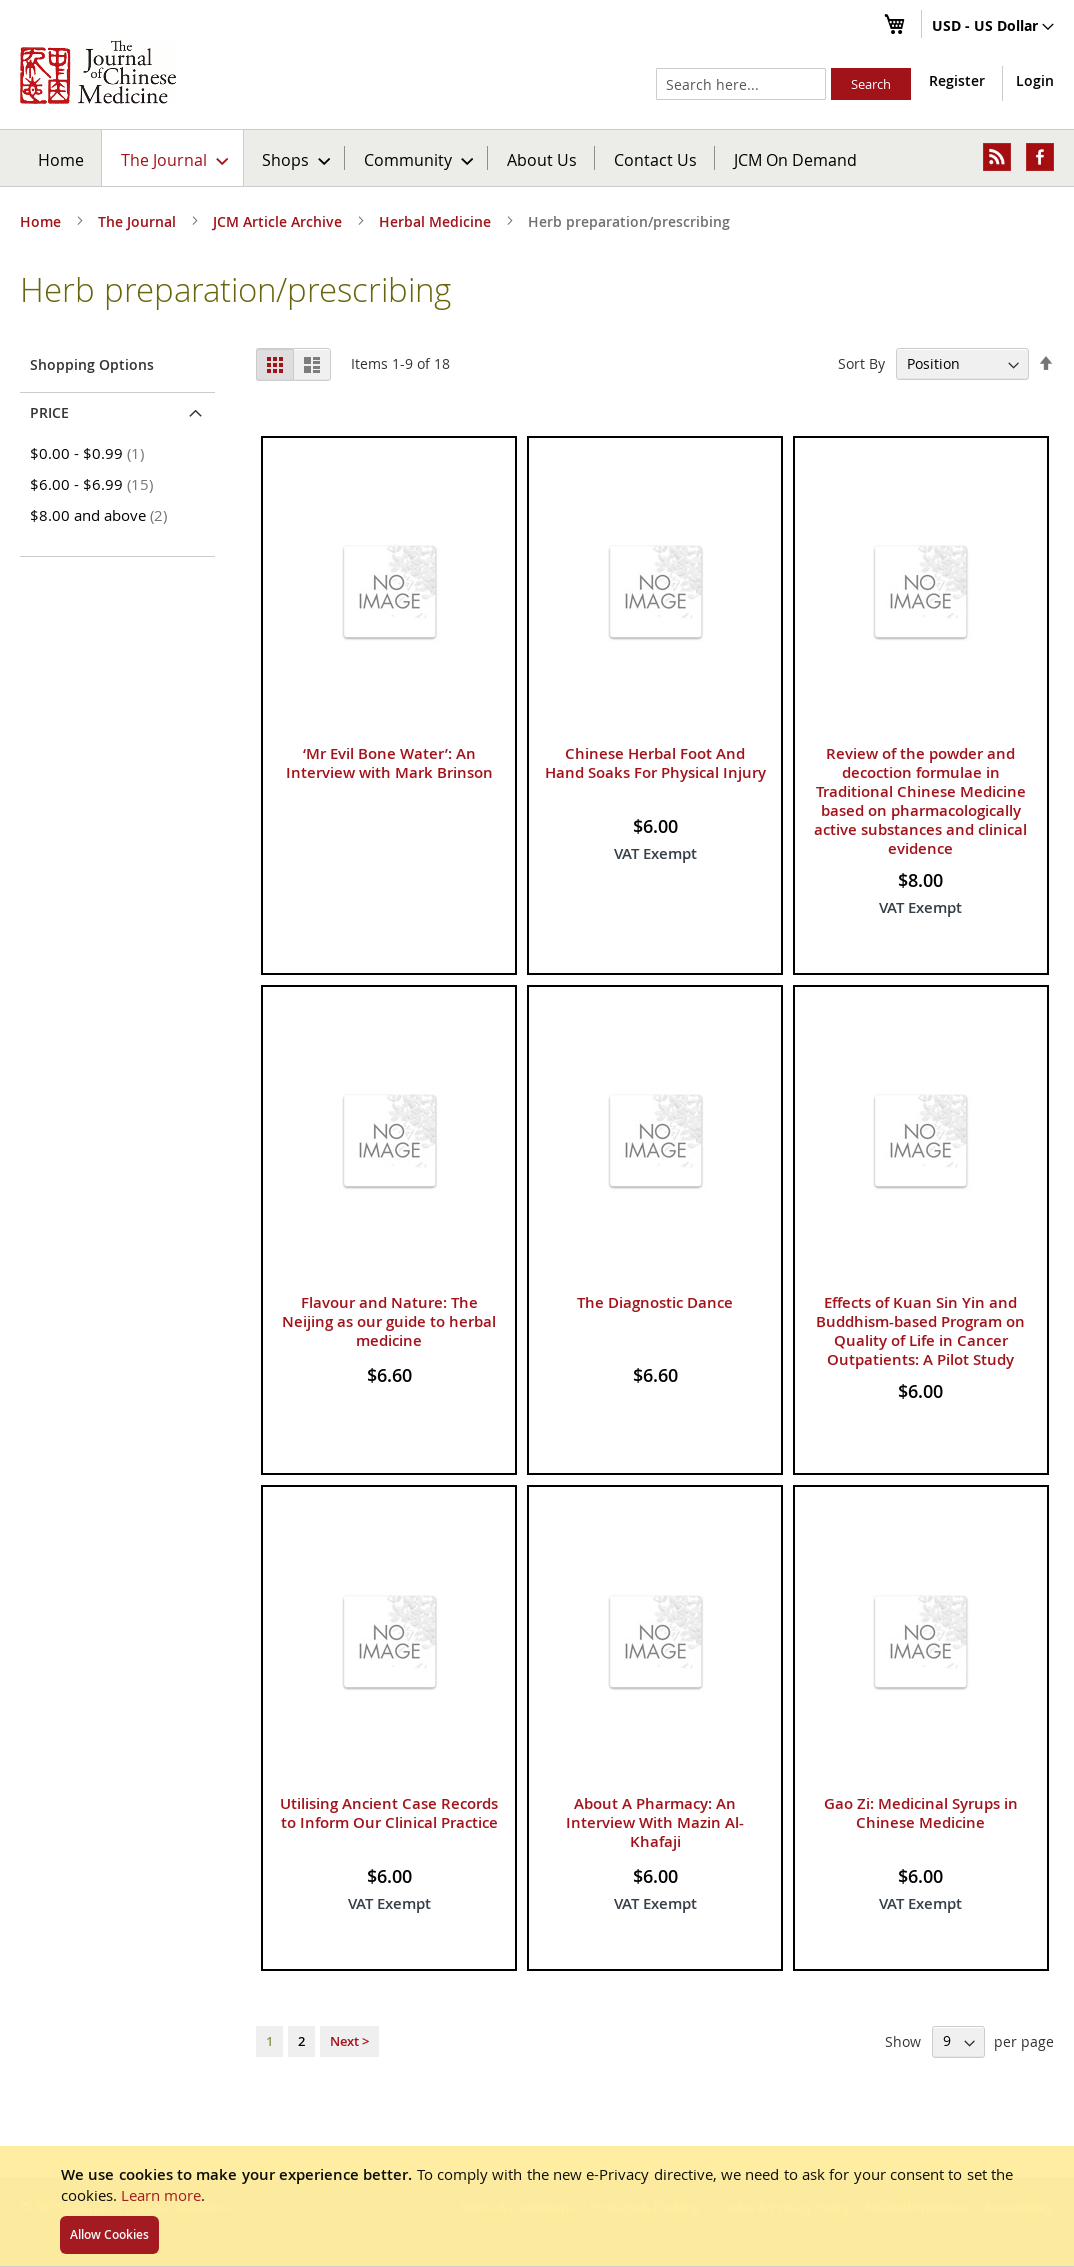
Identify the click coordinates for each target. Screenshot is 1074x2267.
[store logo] (98, 72)
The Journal (139, 221)
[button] (993, 27)
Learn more (161, 2195)
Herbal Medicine (437, 221)
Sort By (861, 363)
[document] (537, 2206)
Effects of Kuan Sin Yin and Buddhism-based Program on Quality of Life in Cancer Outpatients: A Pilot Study (920, 1331)
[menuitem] (173, 158)
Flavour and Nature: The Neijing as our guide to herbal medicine (389, 1321)
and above (102, 515)
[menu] (537, 158)
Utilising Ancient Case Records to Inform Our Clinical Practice (389, 1813)
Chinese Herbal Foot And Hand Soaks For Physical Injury (655, 763)
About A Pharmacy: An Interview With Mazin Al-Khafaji (655, 1822)
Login (1035, 80)
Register (957, 80)
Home (61, 159)
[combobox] (741, 84)
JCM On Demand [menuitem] (795, 159)
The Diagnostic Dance (655, 1302)
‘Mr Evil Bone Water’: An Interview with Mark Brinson (389, 763)
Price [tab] (49, 412)
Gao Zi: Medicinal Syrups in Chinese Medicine (921, 1813)
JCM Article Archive (279, 221)
